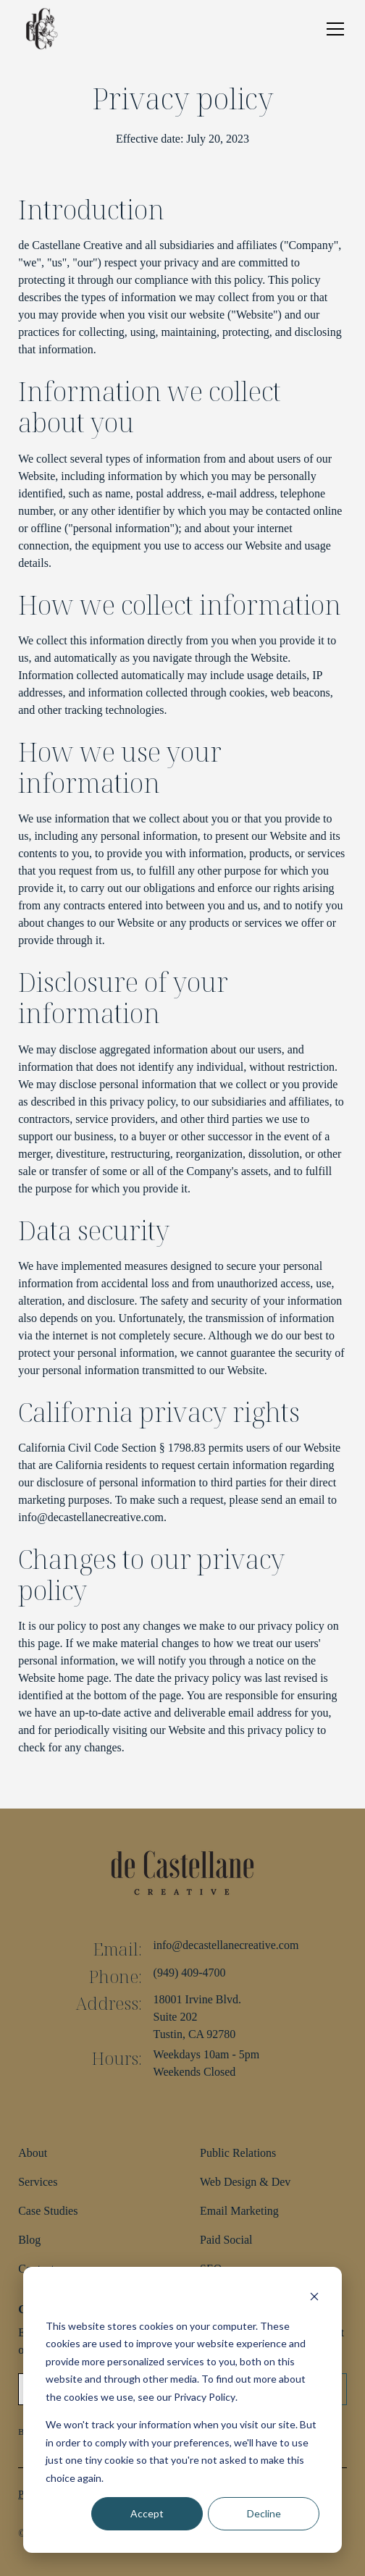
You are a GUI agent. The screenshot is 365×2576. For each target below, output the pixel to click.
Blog (29, 2240)
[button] (332, 29)
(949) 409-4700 (190, 1972)
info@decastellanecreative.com (226, 1945)
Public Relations (238, 2153)
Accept (147, 2513)
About (32, 2153)
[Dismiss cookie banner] (314, 2298)
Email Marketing (239, 2211)
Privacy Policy (204, 2397)
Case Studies (47, 2211)
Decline (264, 2513)
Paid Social (226, 2240)
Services (37, 2182)
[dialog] (182, 2410)
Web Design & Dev (245, 2182)
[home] (41, 29)
